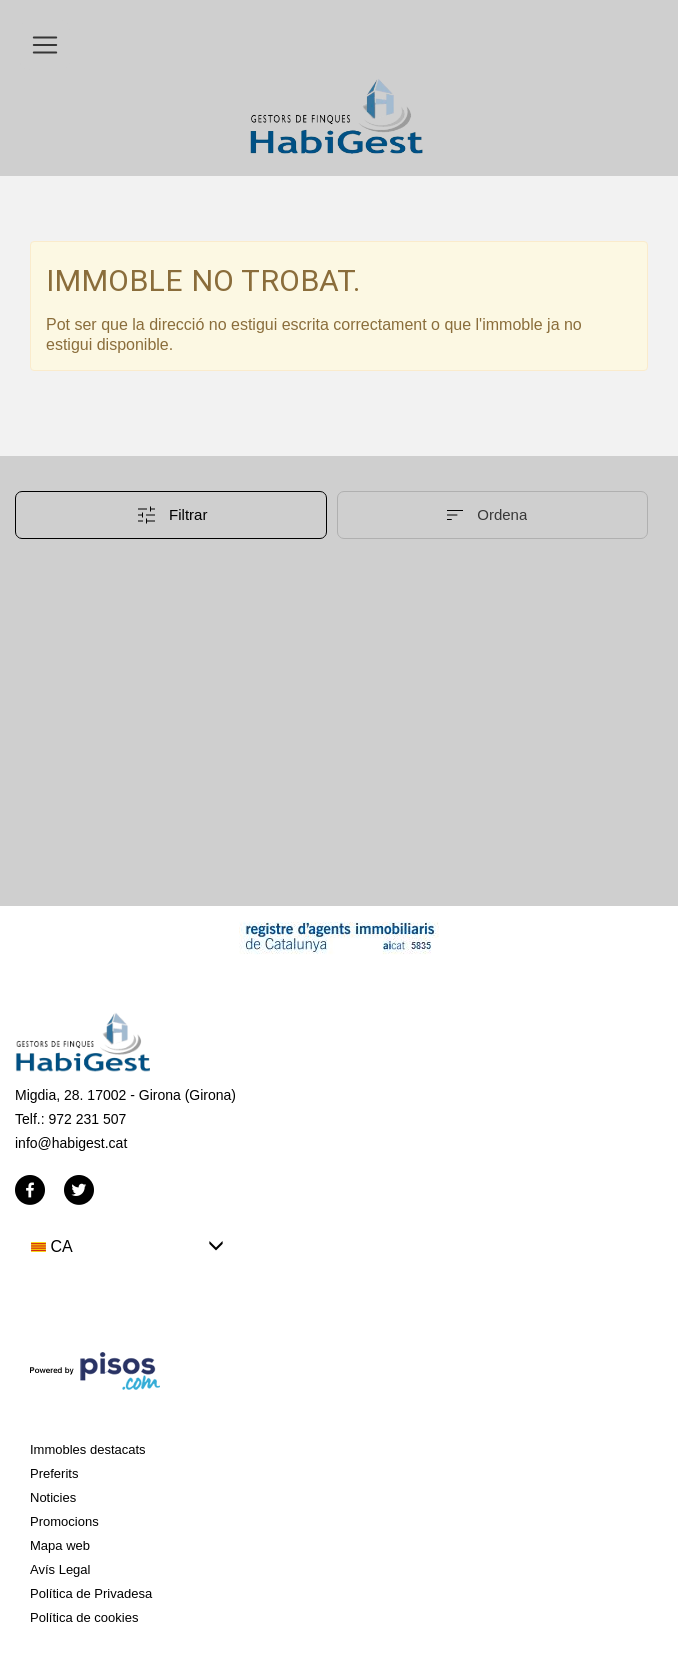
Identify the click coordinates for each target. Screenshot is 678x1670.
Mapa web (60, 1545)
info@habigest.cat (71, 1143)
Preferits (54, 1473)
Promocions (64, 1521)
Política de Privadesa (91, 1593)
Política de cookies (84, 1617)
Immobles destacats (88, 1449)
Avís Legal (60, 1569)
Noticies (53, 1497)
